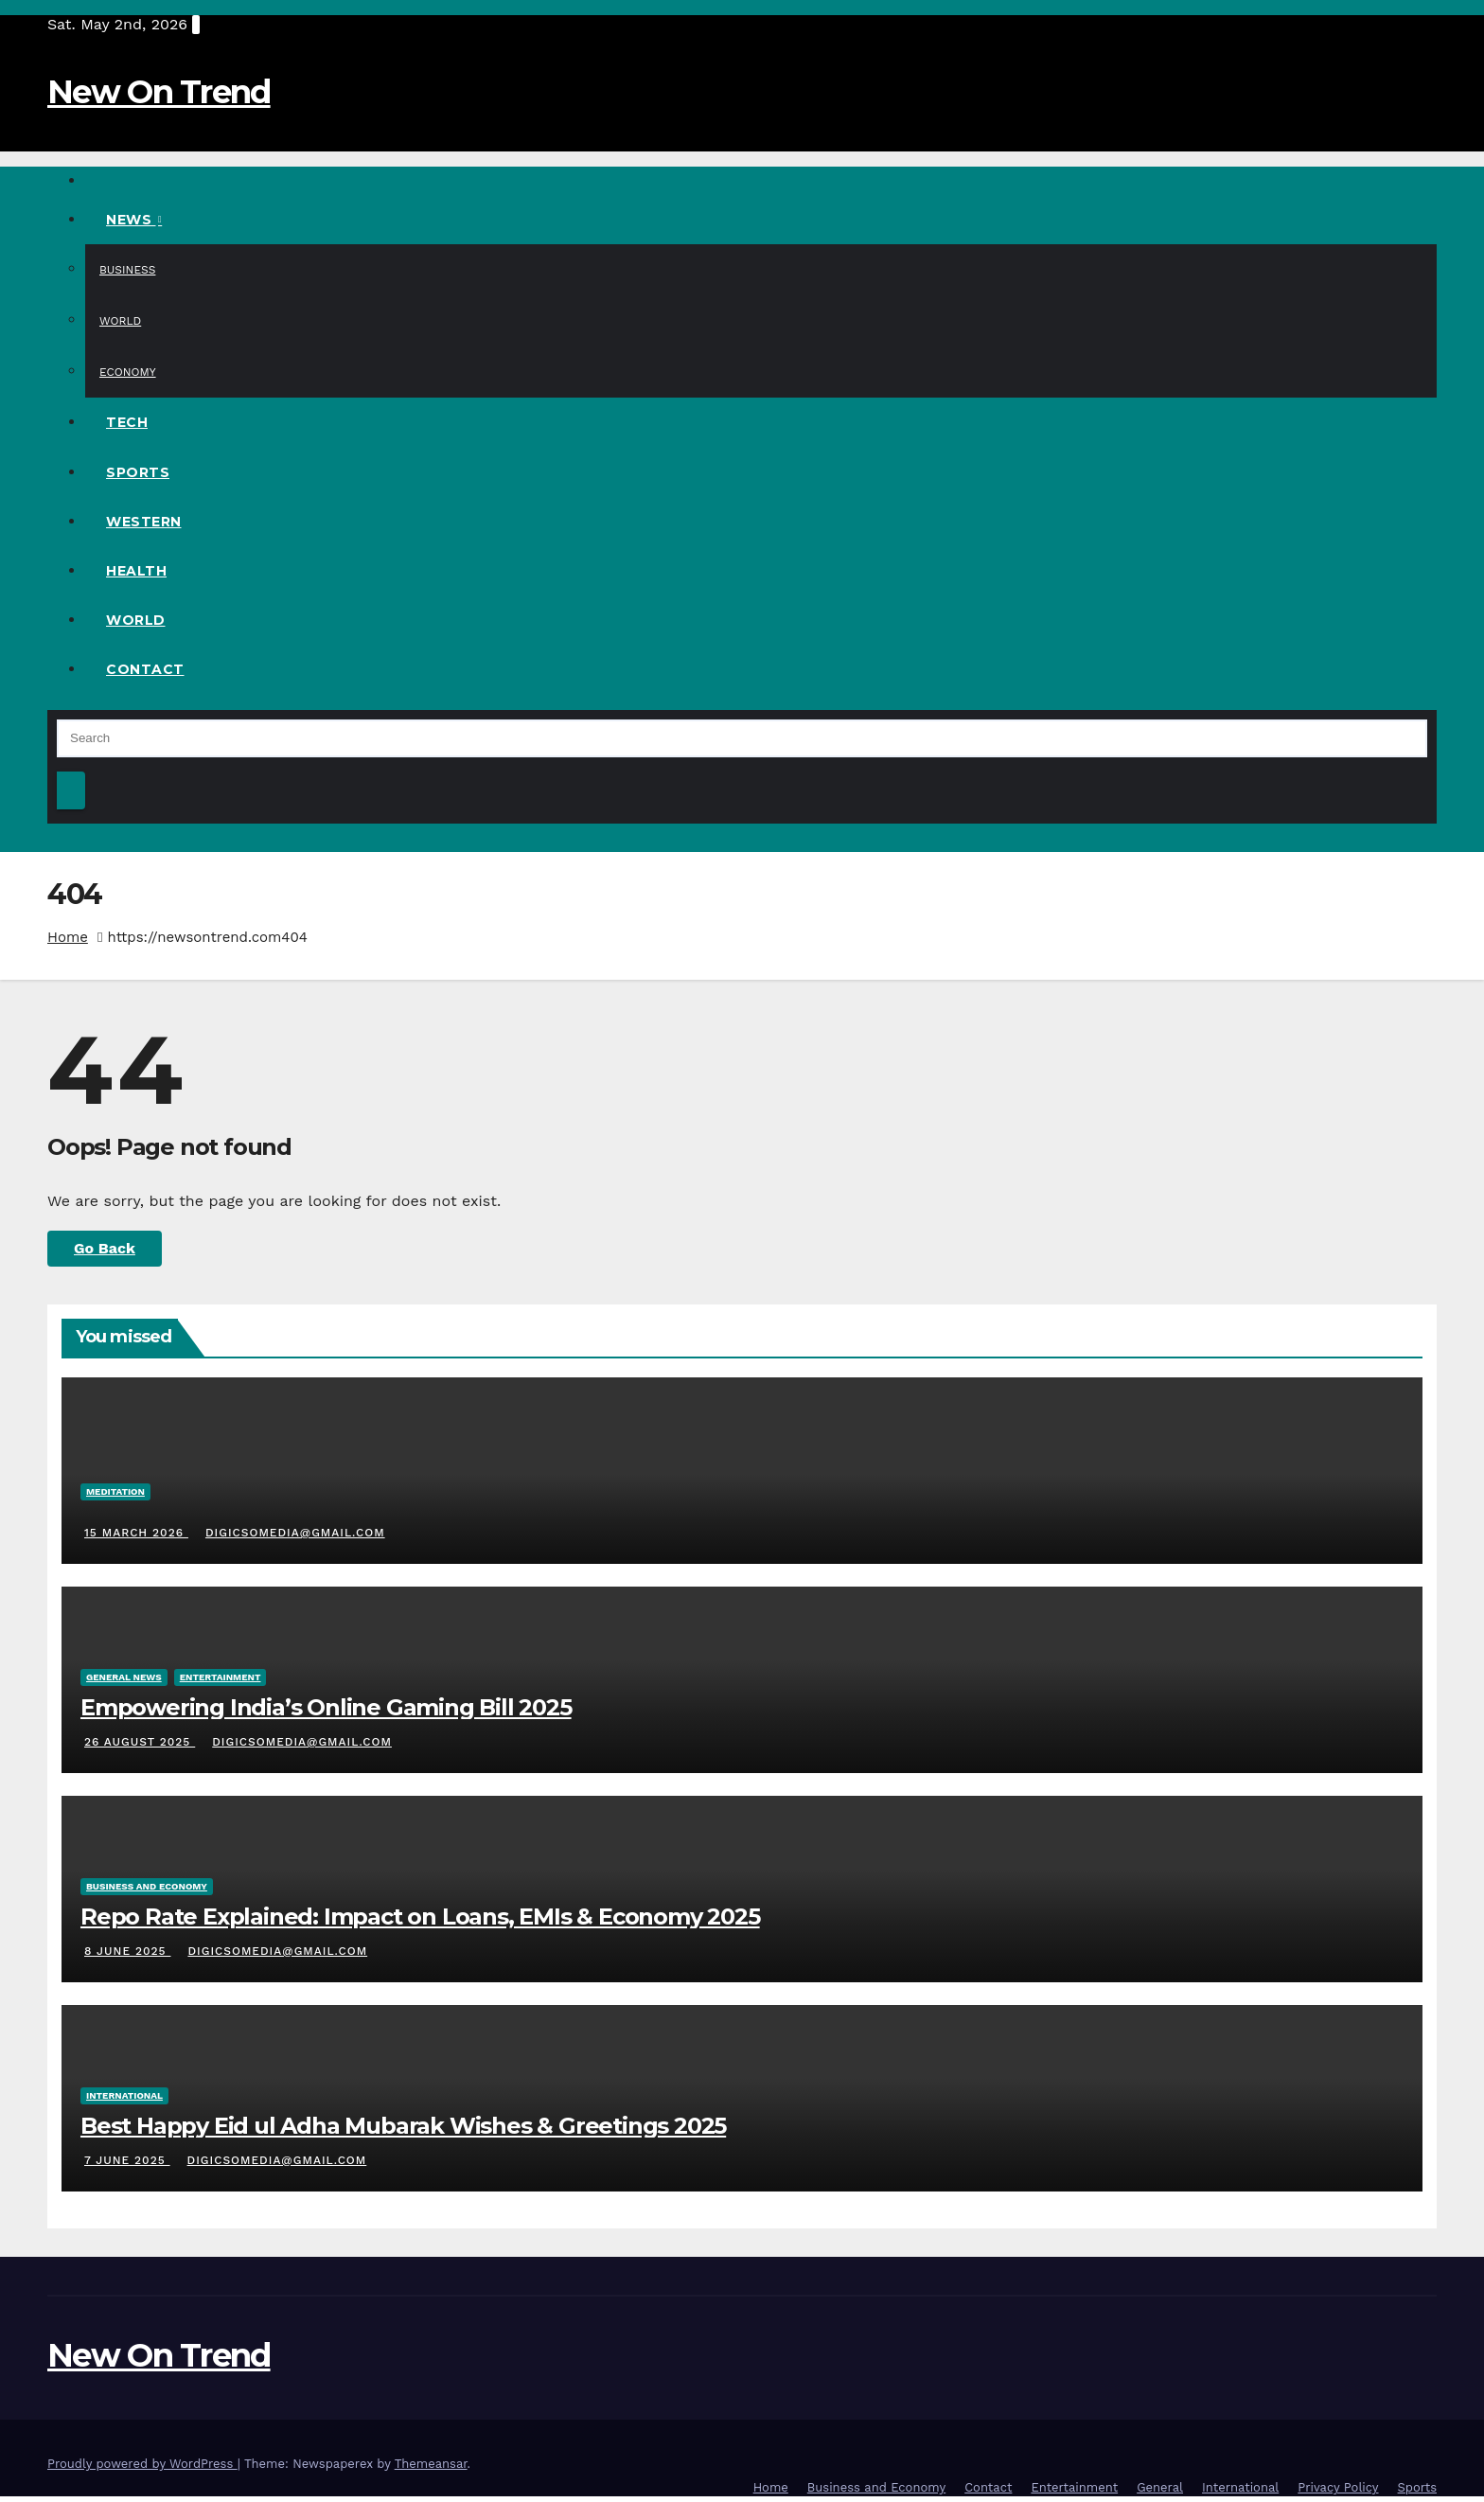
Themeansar (431, 2464)
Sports (137, 472)
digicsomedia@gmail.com (293, 1532)
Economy (127, 372)
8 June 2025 (127, 1951)
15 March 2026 (136, 1532)
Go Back (104, 1248)
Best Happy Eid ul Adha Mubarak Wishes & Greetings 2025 (403, 2125)
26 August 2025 (139, 1741)
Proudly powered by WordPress (142, 2464)
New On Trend (159, 92)
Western (144, 521)
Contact (145, 669)
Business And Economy (146, 1886)
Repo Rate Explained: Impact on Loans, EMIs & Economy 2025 (420, 1916)
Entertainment (220, 1677)
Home (67, 937)
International (124, 2095)
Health (136, 570)
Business (127, 269)
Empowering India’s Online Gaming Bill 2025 (326, 1707)
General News (124, 1677)
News (131, 219)
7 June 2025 (127, 2160)
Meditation (115, 1491)
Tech (127, 422)
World (120, 321)
